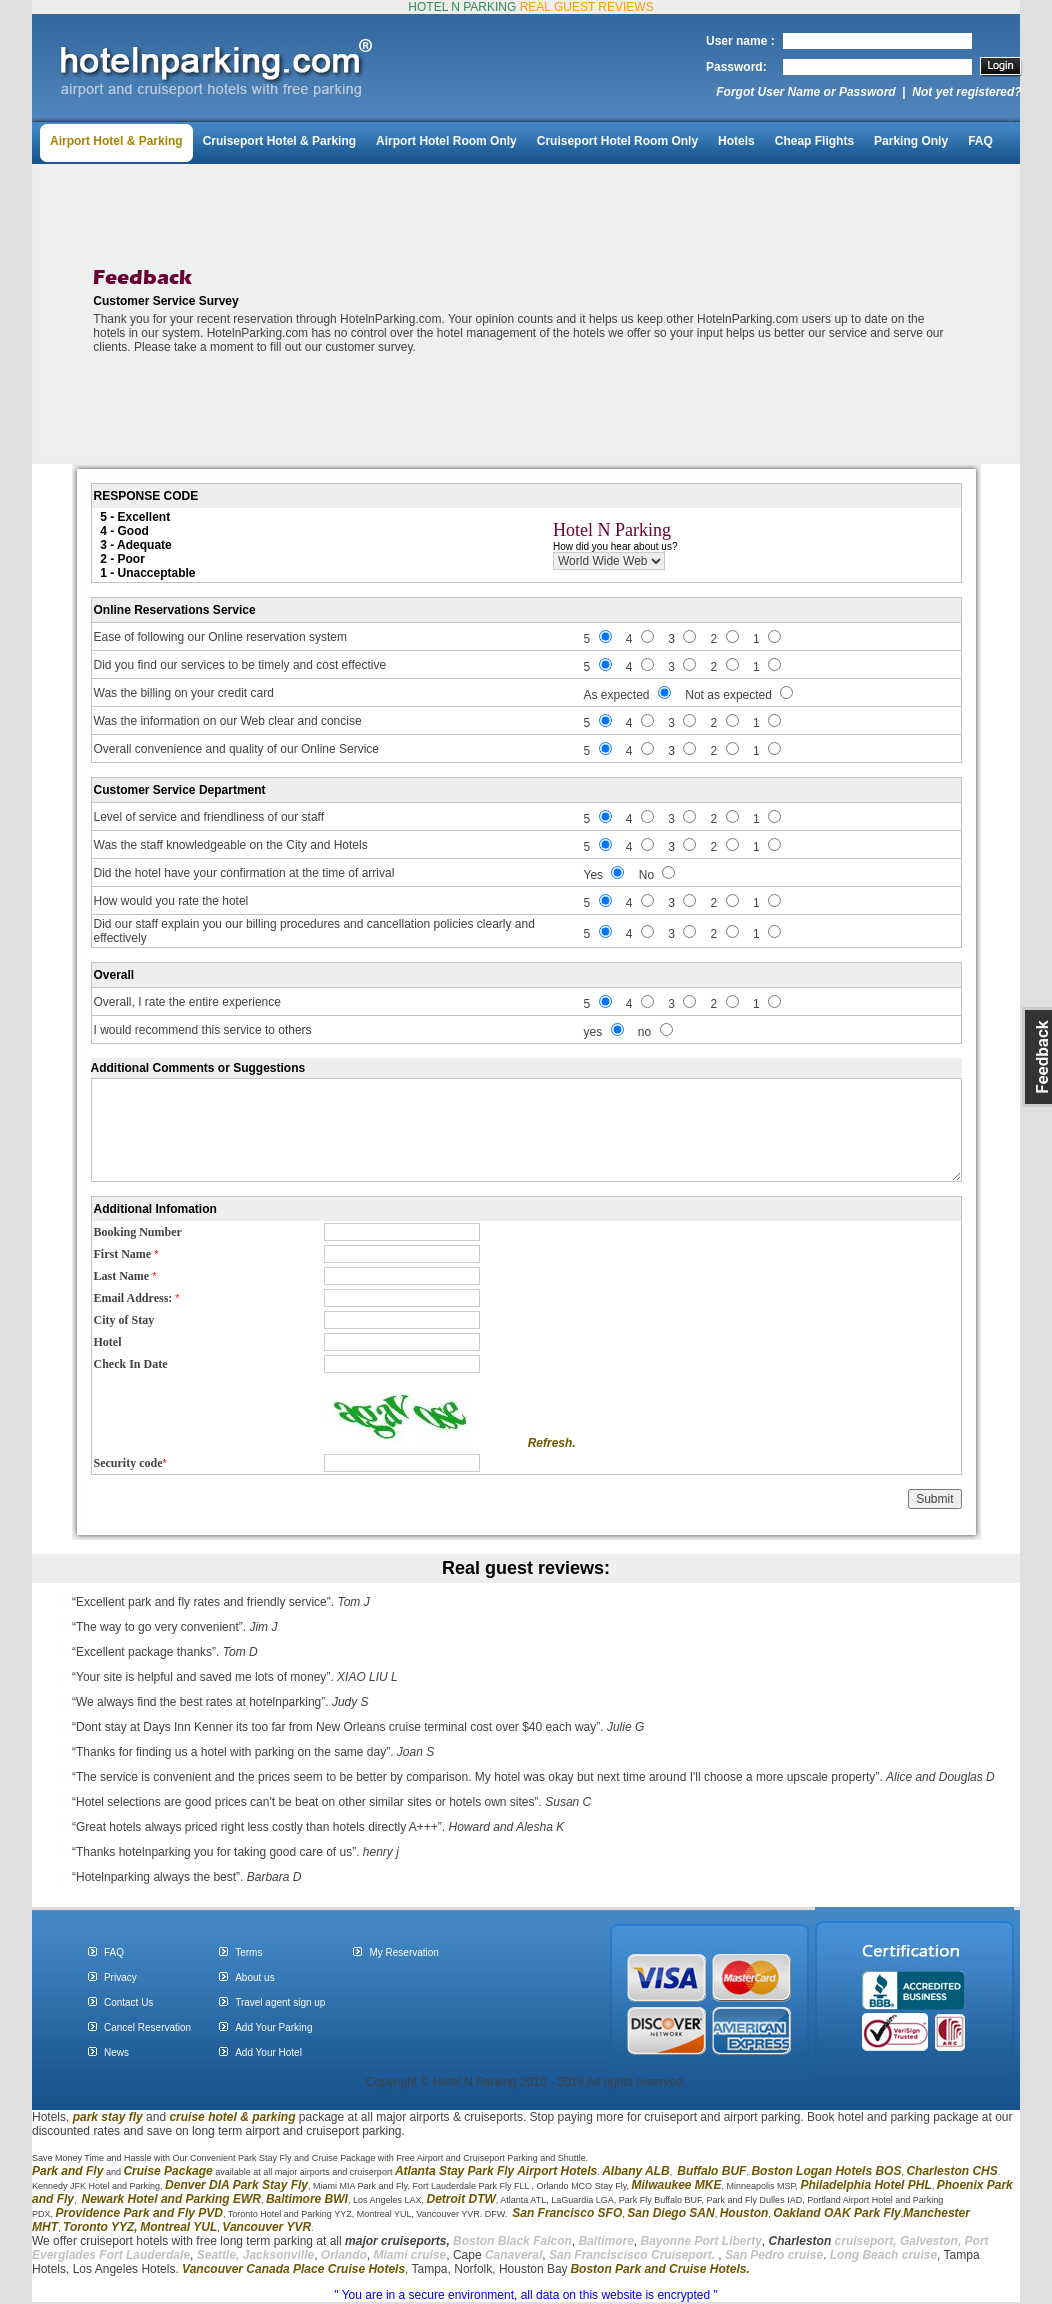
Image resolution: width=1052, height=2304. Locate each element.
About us (254, 1977)
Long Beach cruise (883, 2255)
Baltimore (605, 2241)
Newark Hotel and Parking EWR (171, 2199)
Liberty (740, 2241)
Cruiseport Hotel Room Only (617, 141)
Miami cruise (410, 2255)
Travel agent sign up (280, 2002)
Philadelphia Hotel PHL (865, 2185)
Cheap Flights (814, 141)
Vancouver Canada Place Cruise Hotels (293, 2269)
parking (273, 2117)
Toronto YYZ (98, 2227)
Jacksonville (278, 2255)
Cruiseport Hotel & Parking (279, 141)
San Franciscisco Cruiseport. (633, 2255)
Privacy (120, 1977)
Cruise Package (167, 2171)
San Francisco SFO (567, 2213)
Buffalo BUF (711, 2171)
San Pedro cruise (774, 2255)
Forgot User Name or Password (805, 92)
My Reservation (403, 1952)
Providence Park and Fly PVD (139, 2213)
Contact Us (128, 2002)
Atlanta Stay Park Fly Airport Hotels (496, 2171)
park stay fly (108, 2117)
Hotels (736, 141)
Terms (248, 1952)
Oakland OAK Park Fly (836, 2213)
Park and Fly (67, 2171)
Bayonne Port (680, 2241)
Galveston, (930, 2241)
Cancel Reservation (147, 2027)
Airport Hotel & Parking (116, 141)
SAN (700, 2213)
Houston (744, 2213)
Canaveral (512, 2255)
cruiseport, (833, 2241)
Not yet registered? (966, 92)
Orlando (344, 2255)
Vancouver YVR (266, 2227)
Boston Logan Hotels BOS (826, 2171)
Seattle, (218, 2255)
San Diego (656, 2213)
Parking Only (911, 141)
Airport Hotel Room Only (446, 141)
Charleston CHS (951, 2171)
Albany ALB (636, 2171)
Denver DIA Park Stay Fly (236, 2185)
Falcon (552, 2241)
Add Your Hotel (268, 2052)
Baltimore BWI (307, 2199)
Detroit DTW (461, 2199)
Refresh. (552, 1443)
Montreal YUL (178, 2227)
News (116, 2052)
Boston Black (493, 2241)
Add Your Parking (273, 2027)
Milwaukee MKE (676, 2185)
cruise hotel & (210, 2117)
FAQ (980, 141)
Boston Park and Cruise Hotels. (659, 2269)
